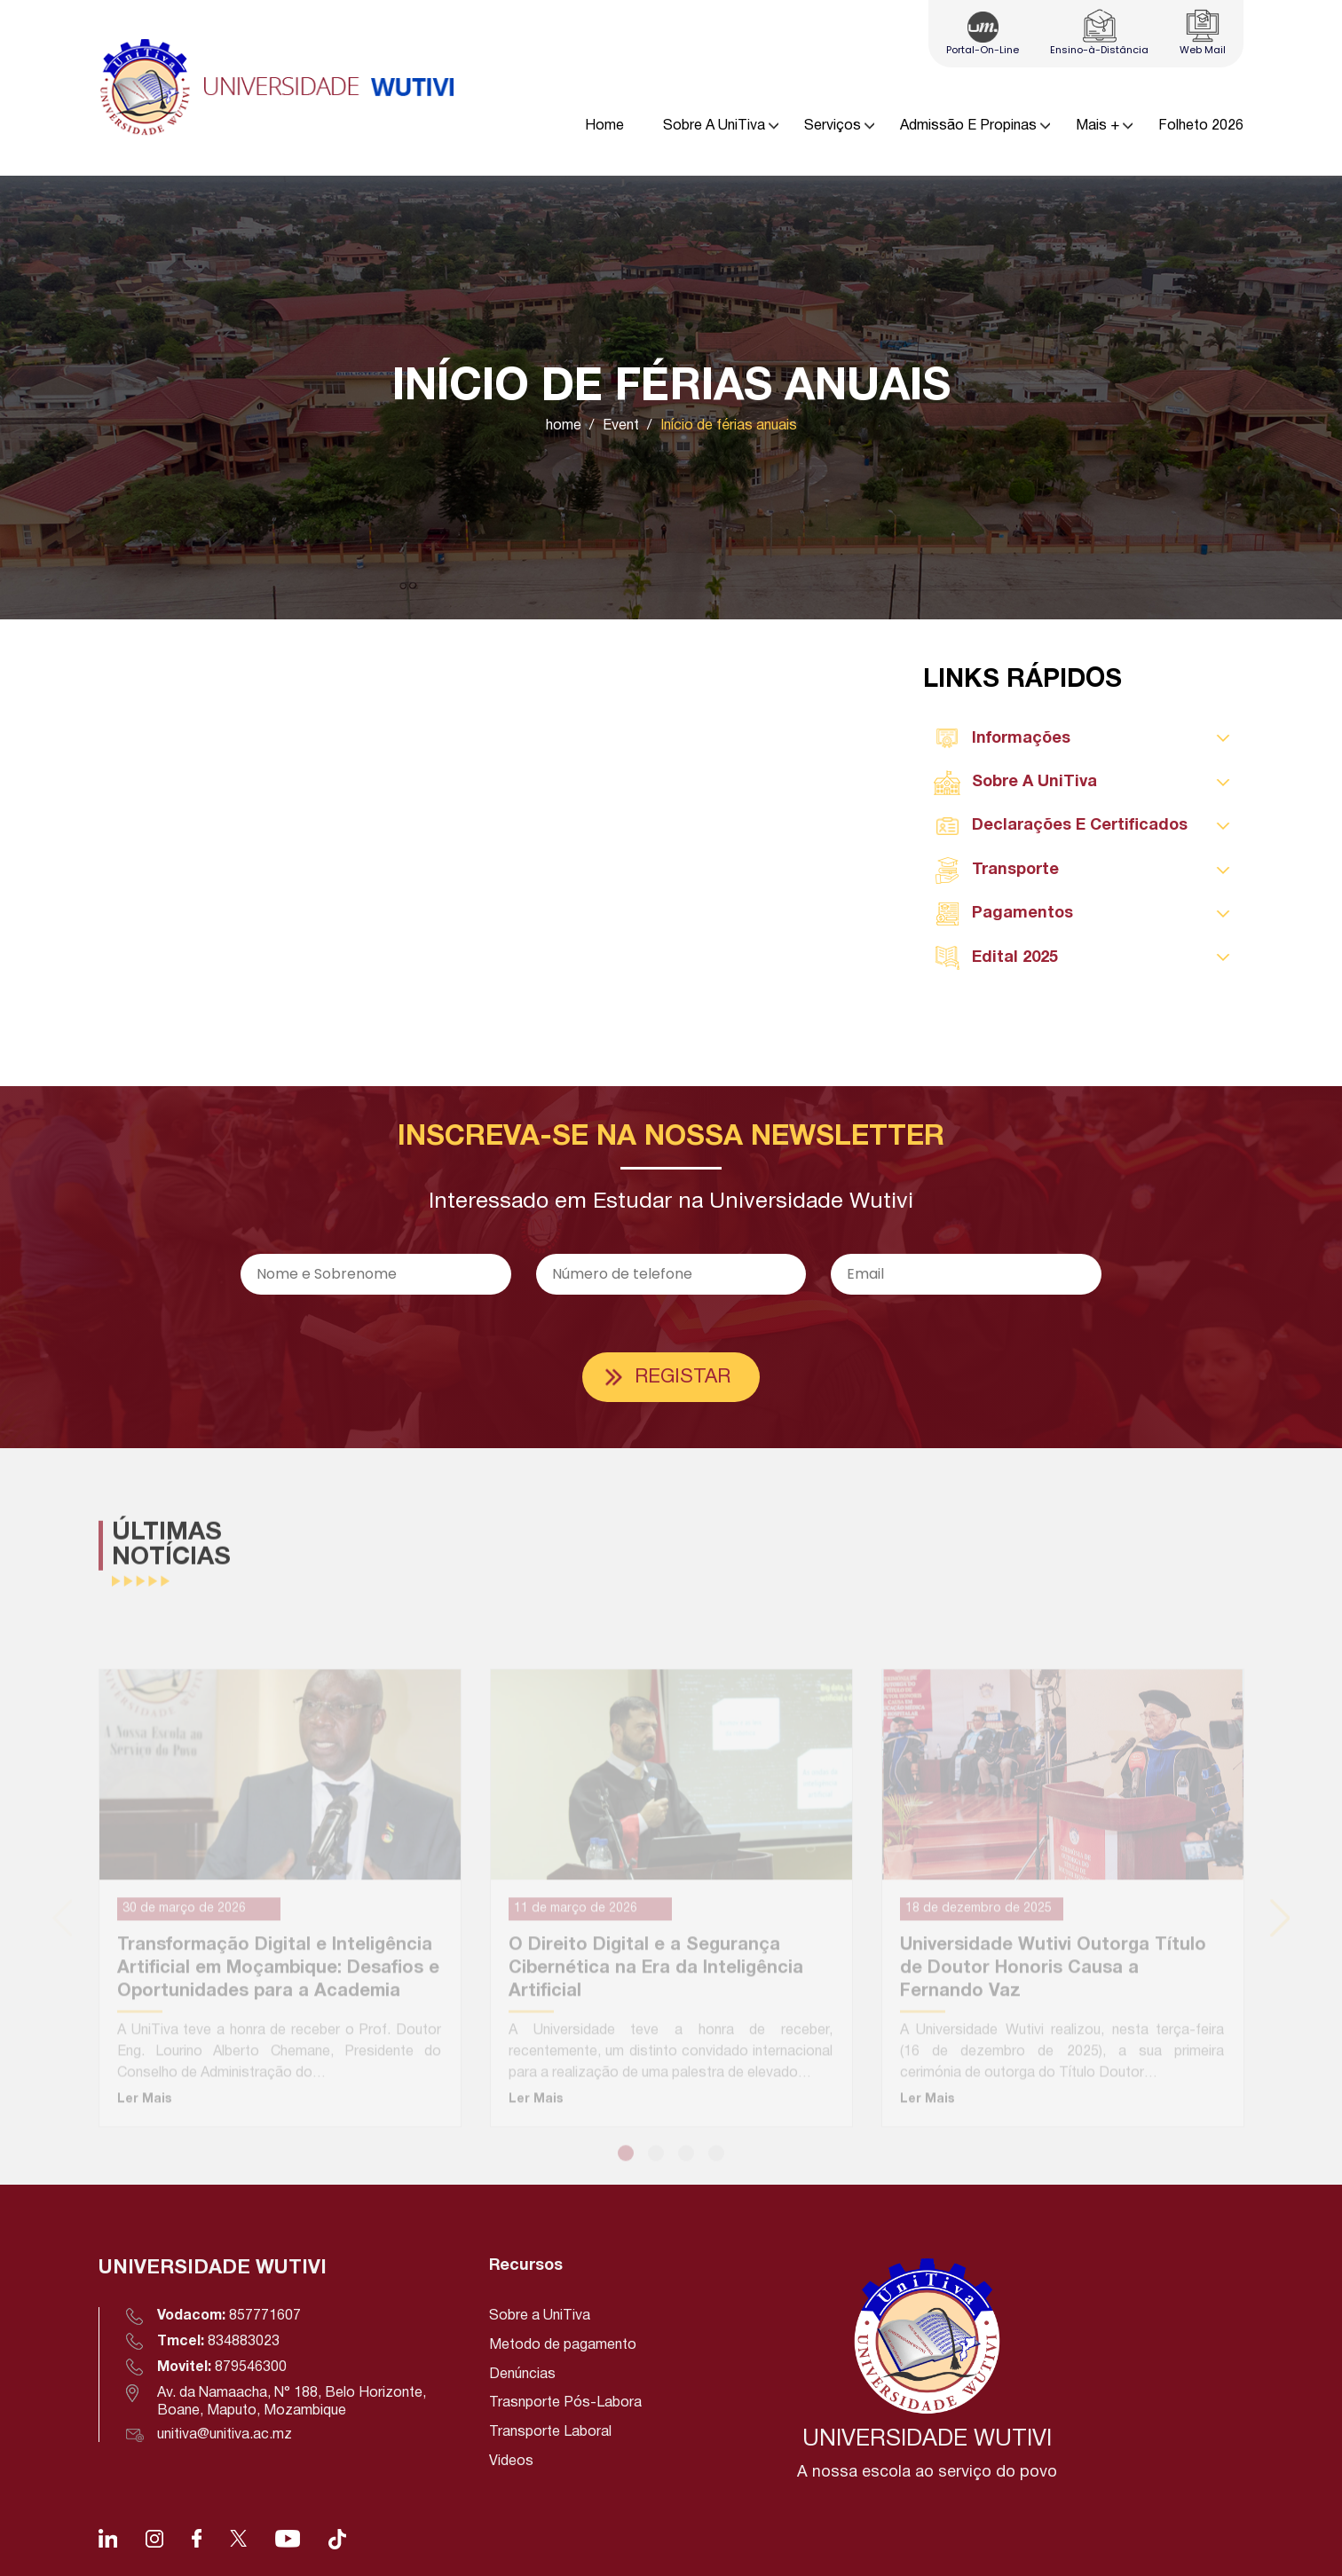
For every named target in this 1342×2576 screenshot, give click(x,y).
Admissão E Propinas (968, 126)
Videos (511, 2461)
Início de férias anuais (728, 426)
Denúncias (522, 2374)
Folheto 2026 (1200, 126)
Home (604, 126)
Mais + (1097, 126)
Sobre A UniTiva (714, 126)
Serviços (832, 126)
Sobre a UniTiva (539, 2316)
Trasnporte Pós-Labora (565, 2403)
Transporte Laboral (550, 2432)
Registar (682, 1377)
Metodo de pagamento (562, 2345)
